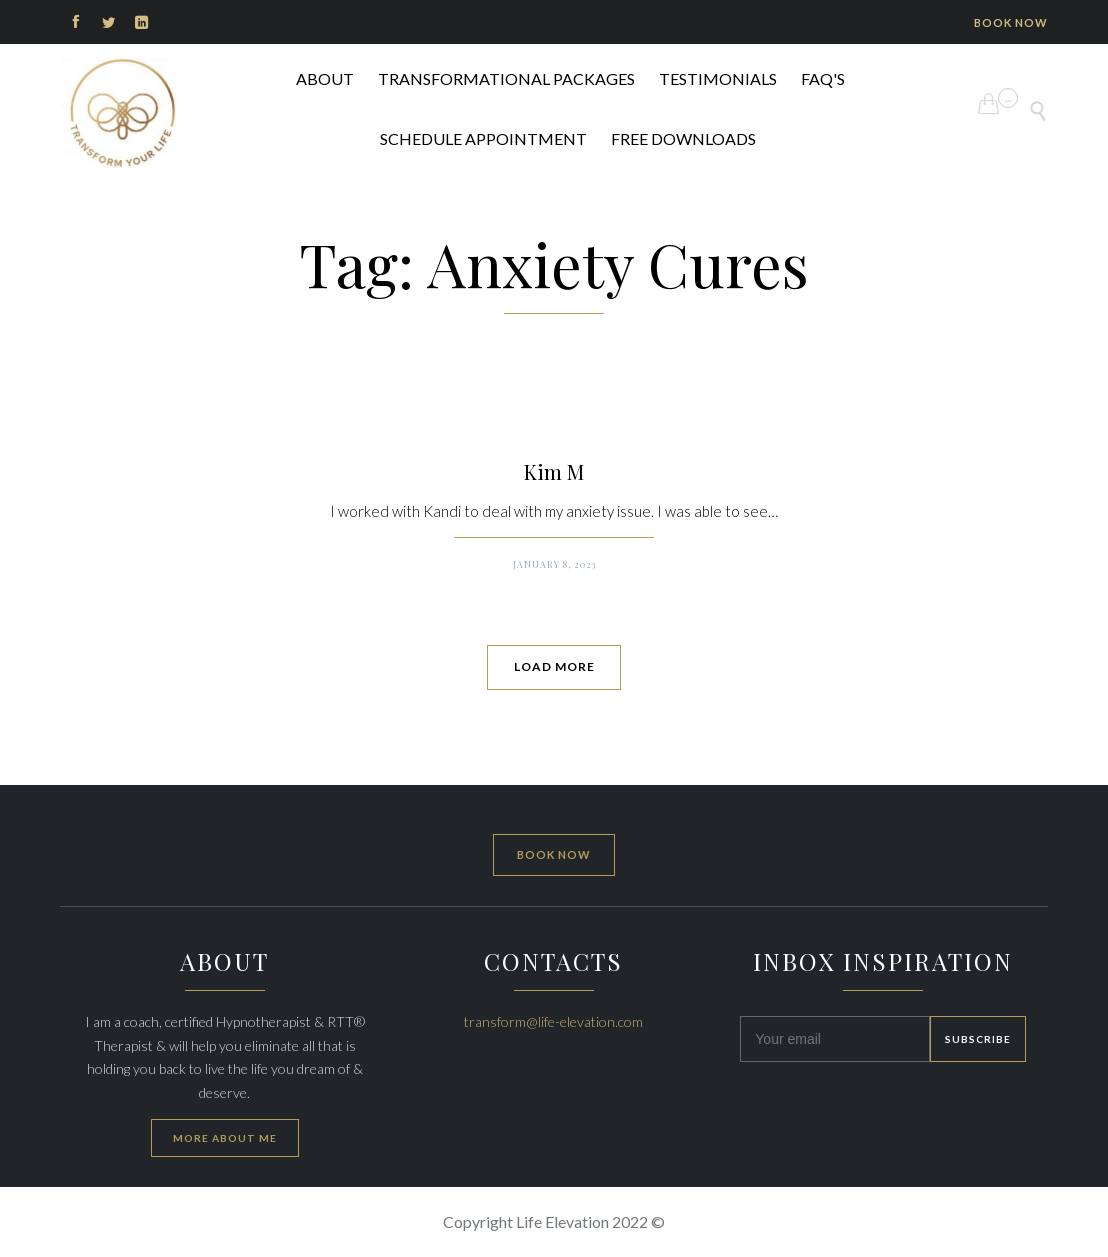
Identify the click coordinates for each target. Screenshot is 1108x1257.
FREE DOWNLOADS (683, 138)
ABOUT (325, 78)
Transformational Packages (506, 78)
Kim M (554, 472)
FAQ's (823, 78)
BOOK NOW (1011, 22)
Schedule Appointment (483, 138)
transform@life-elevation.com (553, 1021)
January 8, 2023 (554, 564)
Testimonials (718, 78)
